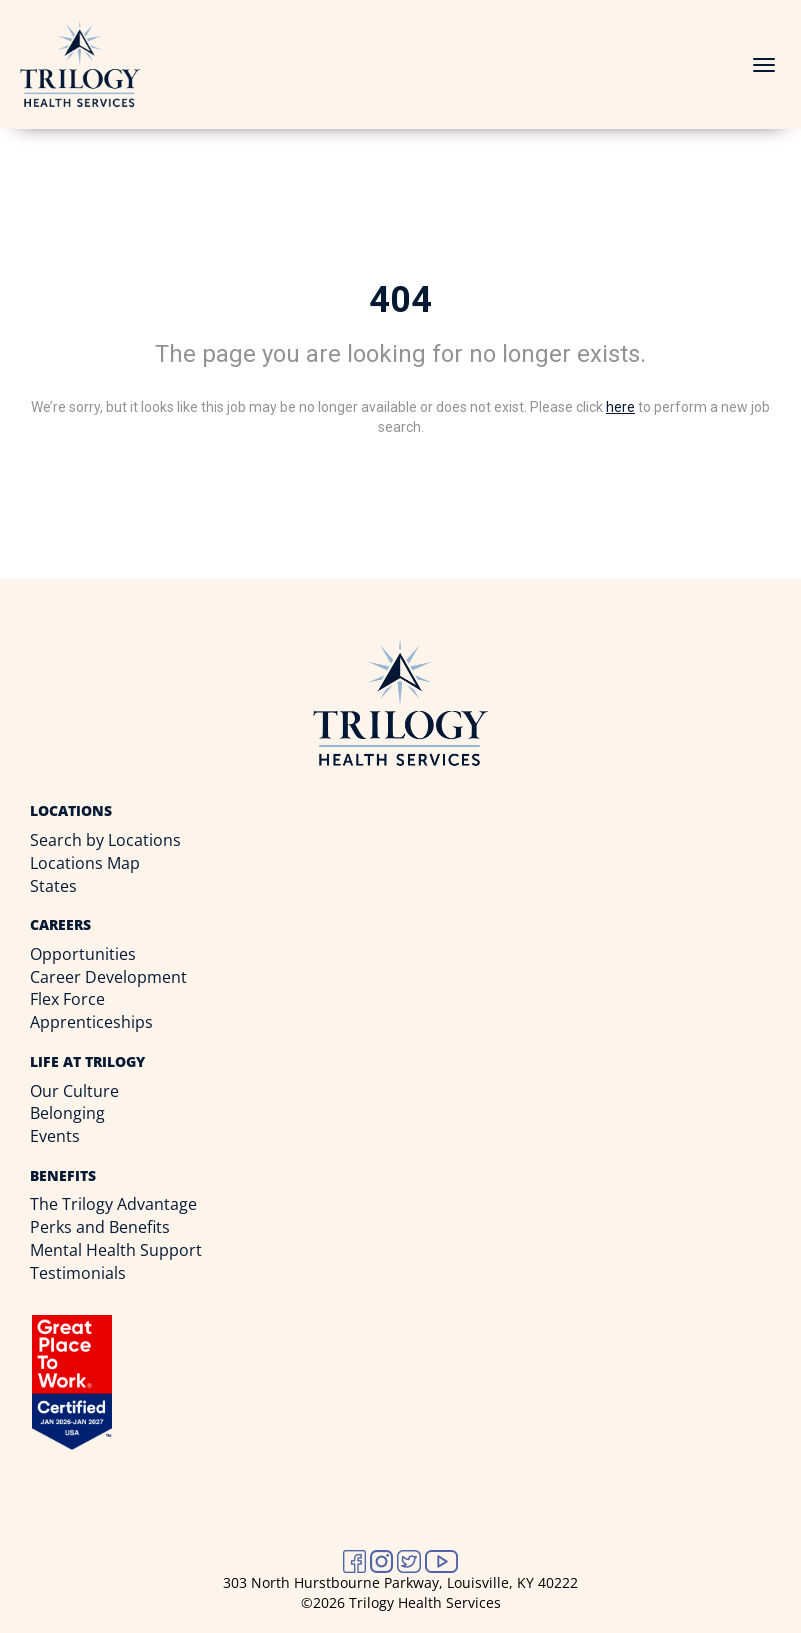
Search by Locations (105, 840)
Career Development (108, 977)
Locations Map (85, 863)
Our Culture (74, 1091)
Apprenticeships (91, 1022)
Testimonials (78, 1273)
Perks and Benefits (100, 1227)
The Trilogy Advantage (113, 1204)
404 (400, 300)
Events (55, 1136)
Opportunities (83, 954)
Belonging (67, 1113)
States (53, 886)
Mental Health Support (116, 1250)
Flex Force (67, 999)
